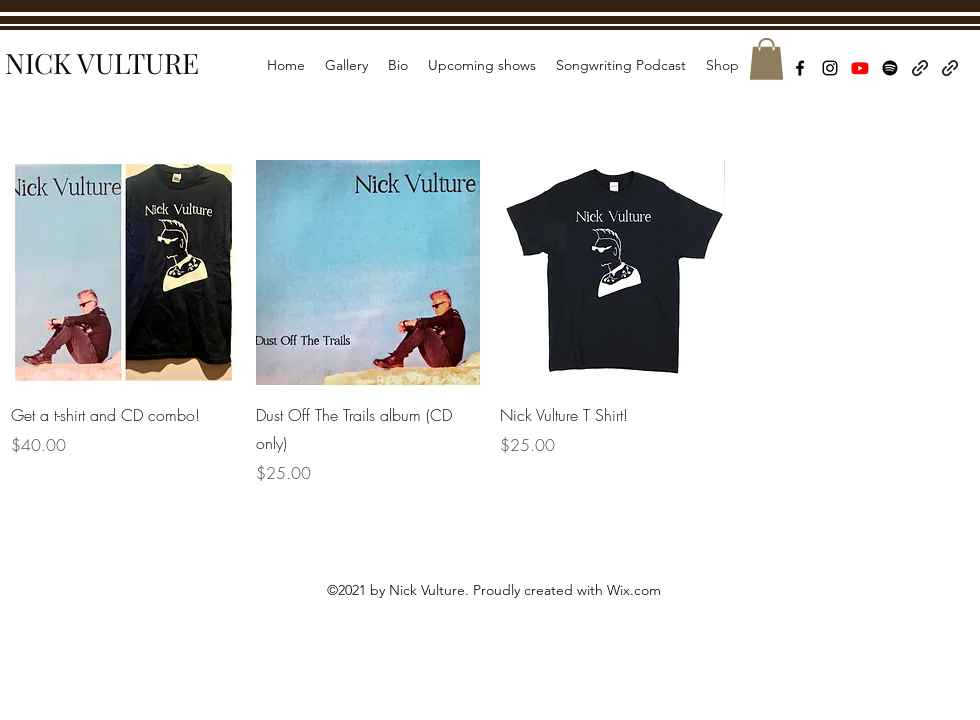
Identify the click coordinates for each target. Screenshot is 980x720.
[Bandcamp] (920, 68)
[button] (766, 59)
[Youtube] (860, 68)
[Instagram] (830, 68)
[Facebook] (800, 68)
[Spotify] (890, 68)
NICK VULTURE (102, 62)
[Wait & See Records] (950, 68)
